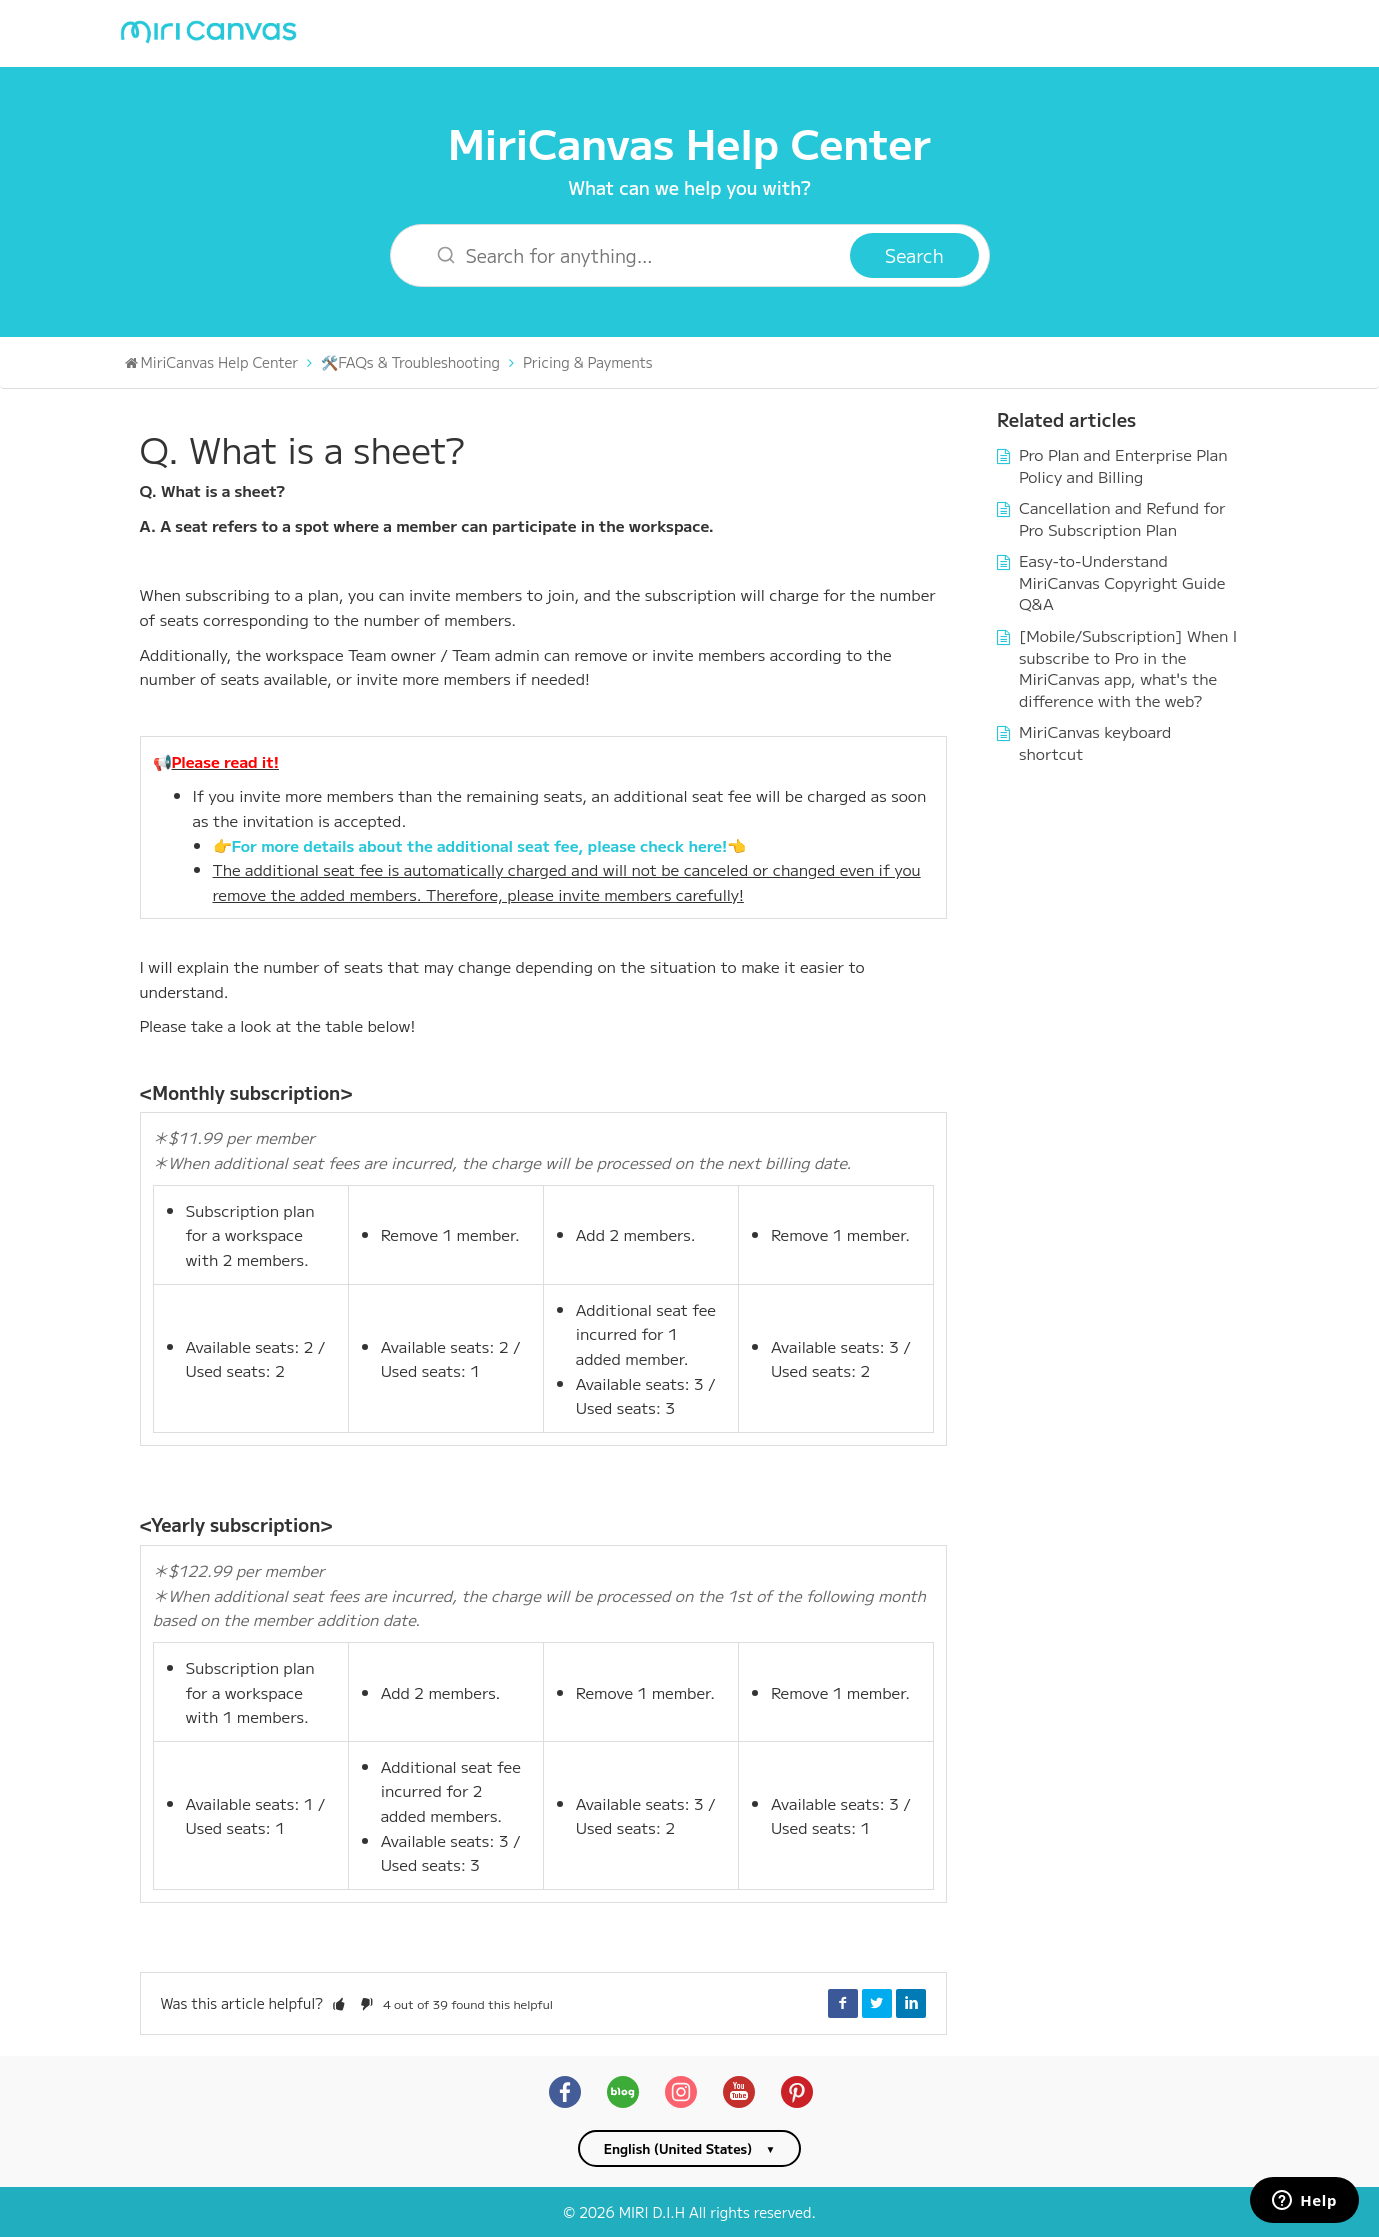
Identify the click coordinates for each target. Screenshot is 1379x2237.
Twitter (877, 2003)
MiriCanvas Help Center (689, 141)
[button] (339, 2003)
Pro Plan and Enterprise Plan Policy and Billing (1123, 465)
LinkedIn (911, 2003)
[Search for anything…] (633, 255)
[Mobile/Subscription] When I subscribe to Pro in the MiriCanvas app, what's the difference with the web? (1128, 667)
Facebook (843, 2003)
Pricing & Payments (588, 362)
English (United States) (678, 2148)
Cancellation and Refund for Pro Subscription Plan (1122, 518)
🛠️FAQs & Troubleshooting (410, 362)
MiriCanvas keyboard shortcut (1095, 742)
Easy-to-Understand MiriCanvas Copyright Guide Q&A (1122, 581)
